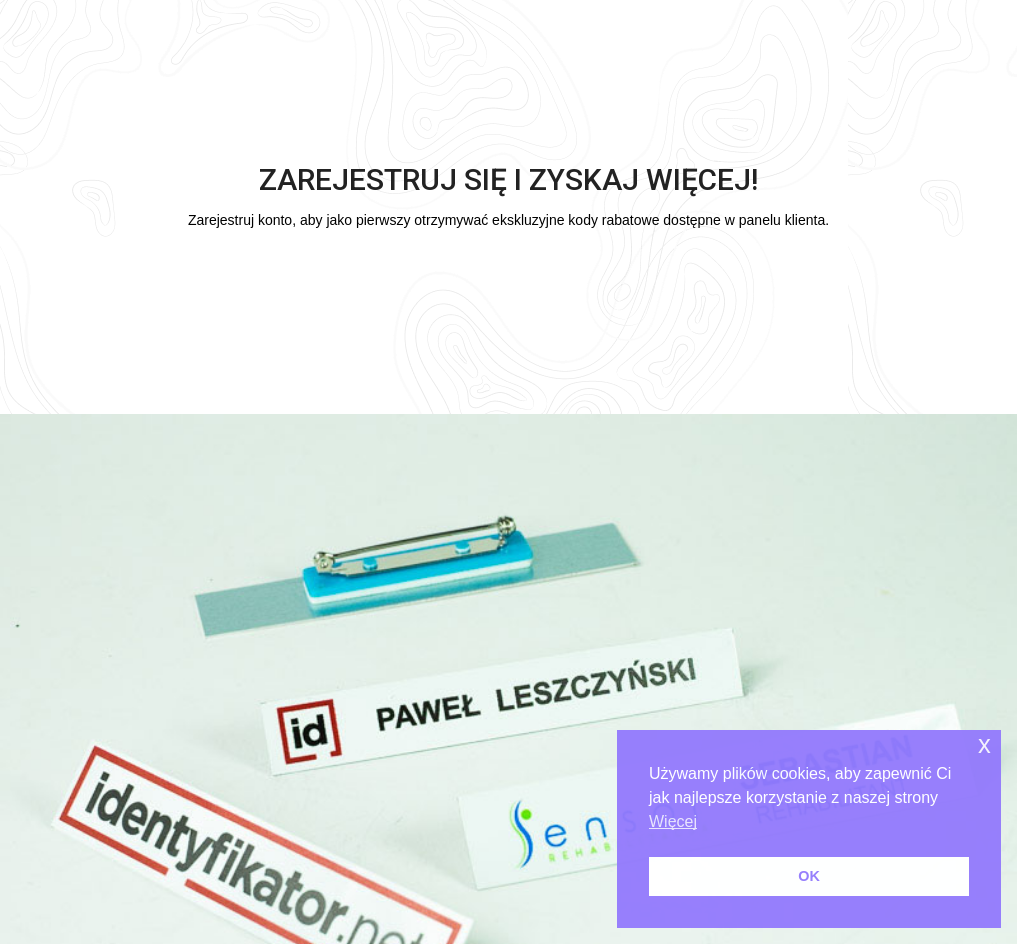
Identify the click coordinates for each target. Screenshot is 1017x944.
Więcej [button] (673, 821)
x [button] (984, 744)
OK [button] (809, 876)
